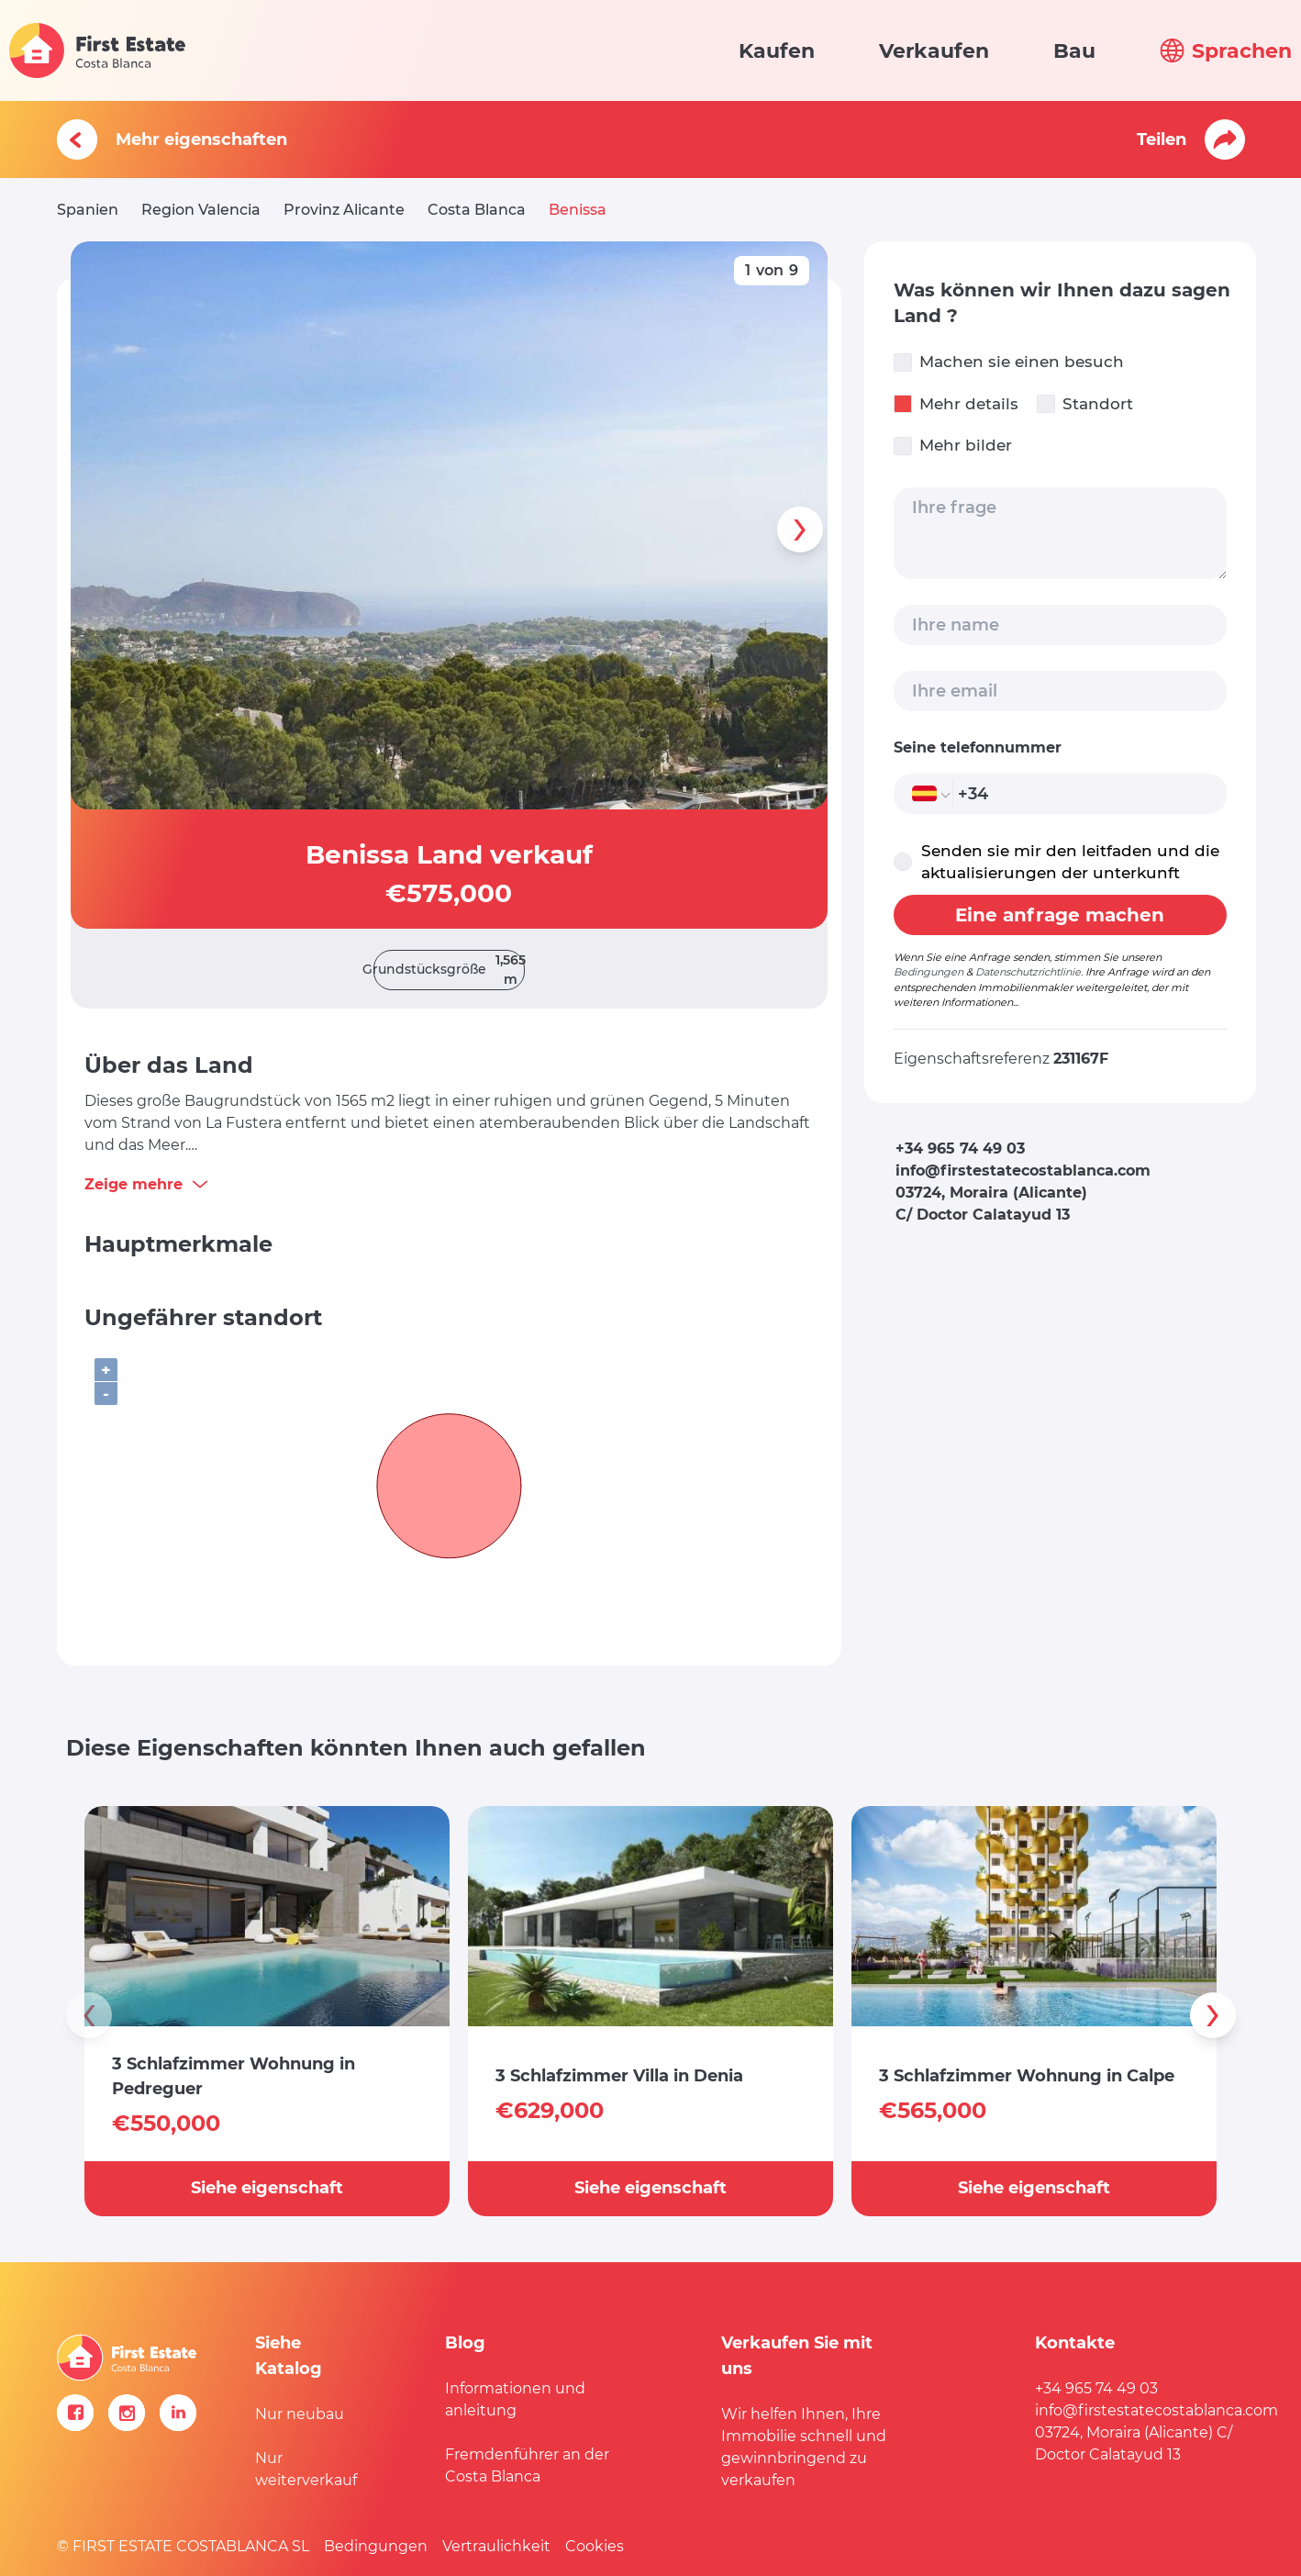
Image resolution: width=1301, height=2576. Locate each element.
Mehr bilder (953, 445)
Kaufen (777, 51)
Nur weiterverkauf (306, 2469)
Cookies (594, 2546)
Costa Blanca (477, 209)
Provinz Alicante (344, 209)
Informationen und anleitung (515, 2399)
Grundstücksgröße (449, 970)
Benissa (577, 209)
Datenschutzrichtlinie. (1029, 971)
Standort (1085, 404)
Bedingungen (928, 971)
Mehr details (956, 404)
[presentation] (800, 529)
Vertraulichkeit (496, 2546)
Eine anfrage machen (1059, 915)
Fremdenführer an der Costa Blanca (527, 2465)
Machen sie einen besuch (1009, 362)
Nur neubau (299, 2414)
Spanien (87, 209)
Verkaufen (934, 51)
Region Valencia (201, 209)
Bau (1074, 51)
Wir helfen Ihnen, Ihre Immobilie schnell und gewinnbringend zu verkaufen (803, 2447)
